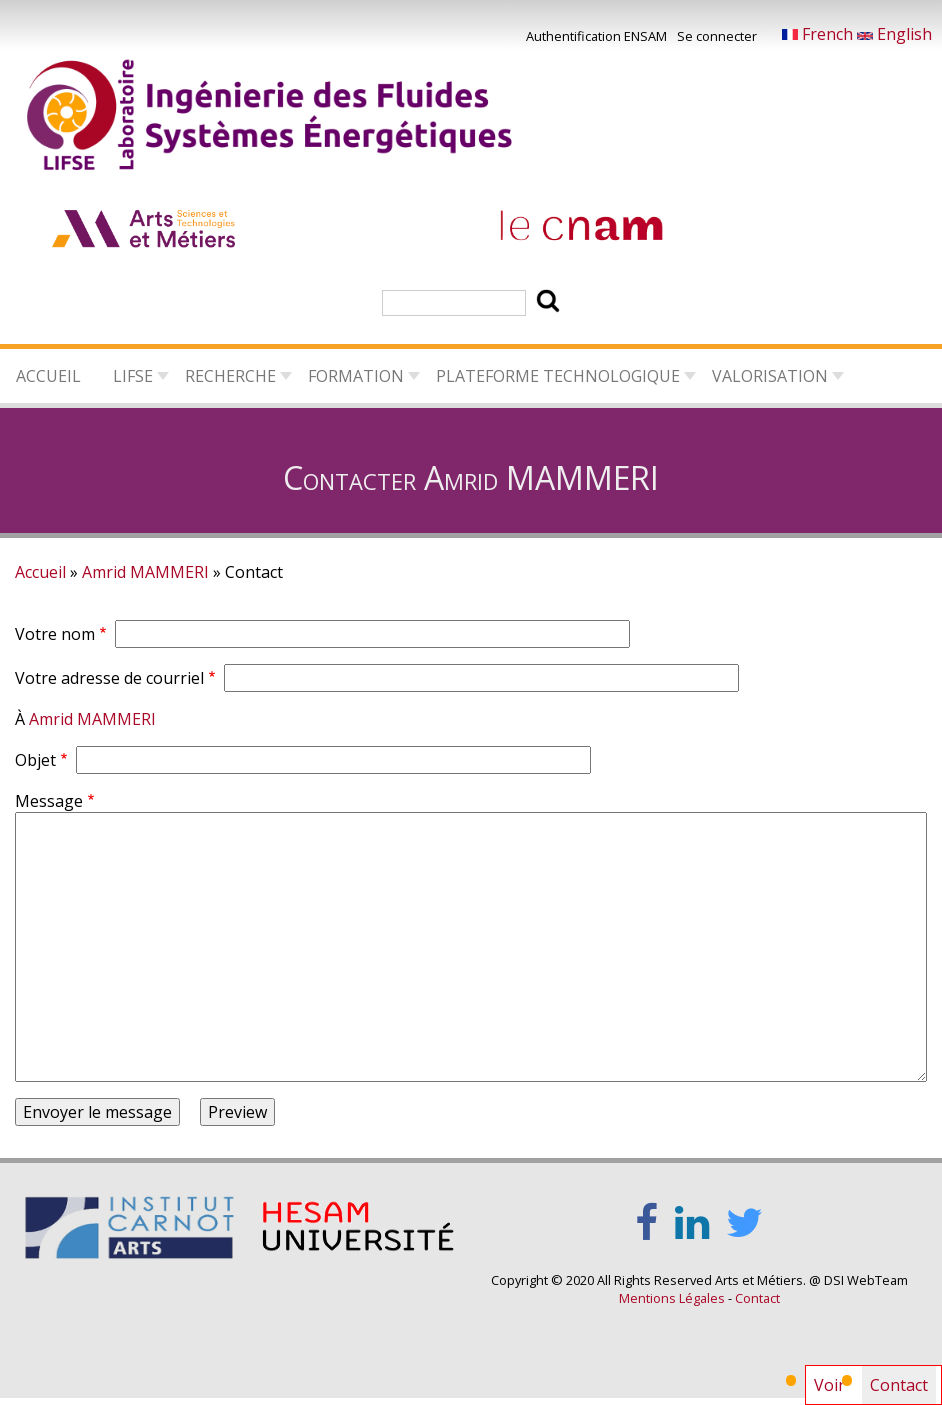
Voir (829, 1385)
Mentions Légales (672, 1298)
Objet (35, 760)
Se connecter (717, 36)
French (819, 34)
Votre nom (55, 634)
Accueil (48, 376)
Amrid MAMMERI (145, 572)
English (894, 34)
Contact (903, 1389)
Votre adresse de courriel (109, 678)
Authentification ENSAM (596, 36)
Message (49, 801)
